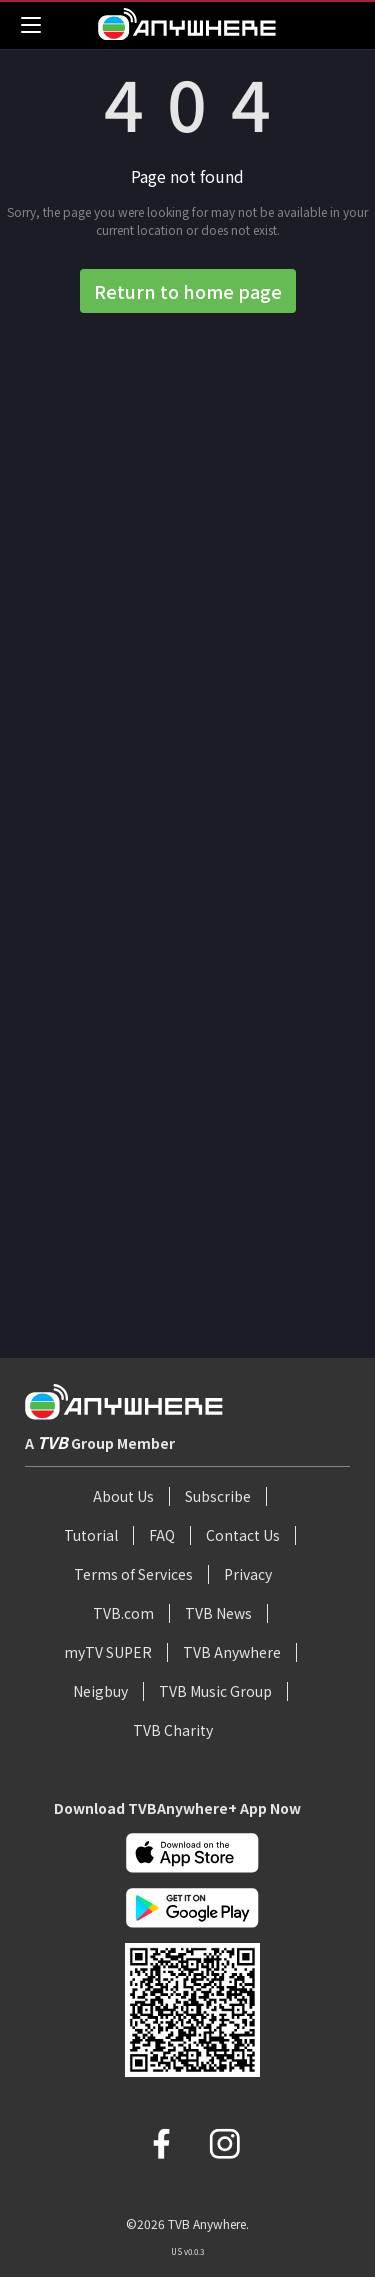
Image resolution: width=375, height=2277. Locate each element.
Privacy (248, 1574)
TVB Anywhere (232, 1652)
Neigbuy (100, 1691)
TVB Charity (173, 1730)
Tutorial (91, 1535)
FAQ (162, 1535)
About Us (123, 1496)
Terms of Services (133, 1574)
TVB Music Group (215, 1691)
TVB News (218, 1613)
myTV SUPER (108, 1652)
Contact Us (243, 1535)
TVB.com (123, 1613)
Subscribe (218, 1496)
